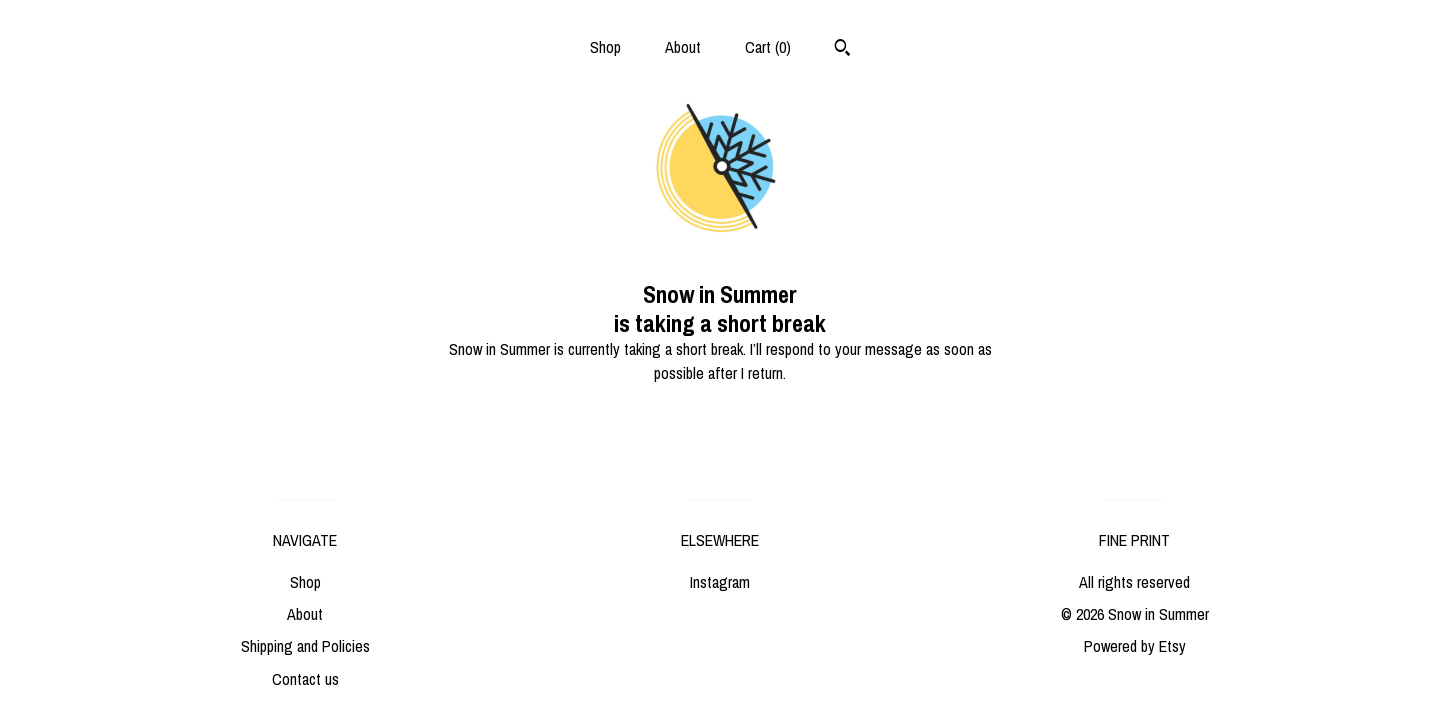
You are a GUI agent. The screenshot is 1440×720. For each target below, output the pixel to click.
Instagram (720, 582)
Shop (605, 47)
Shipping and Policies (305, 646)
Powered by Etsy (1135, 646)
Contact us (305, 679)
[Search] (842, 50)
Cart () (768, 47)
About (683, 47)
